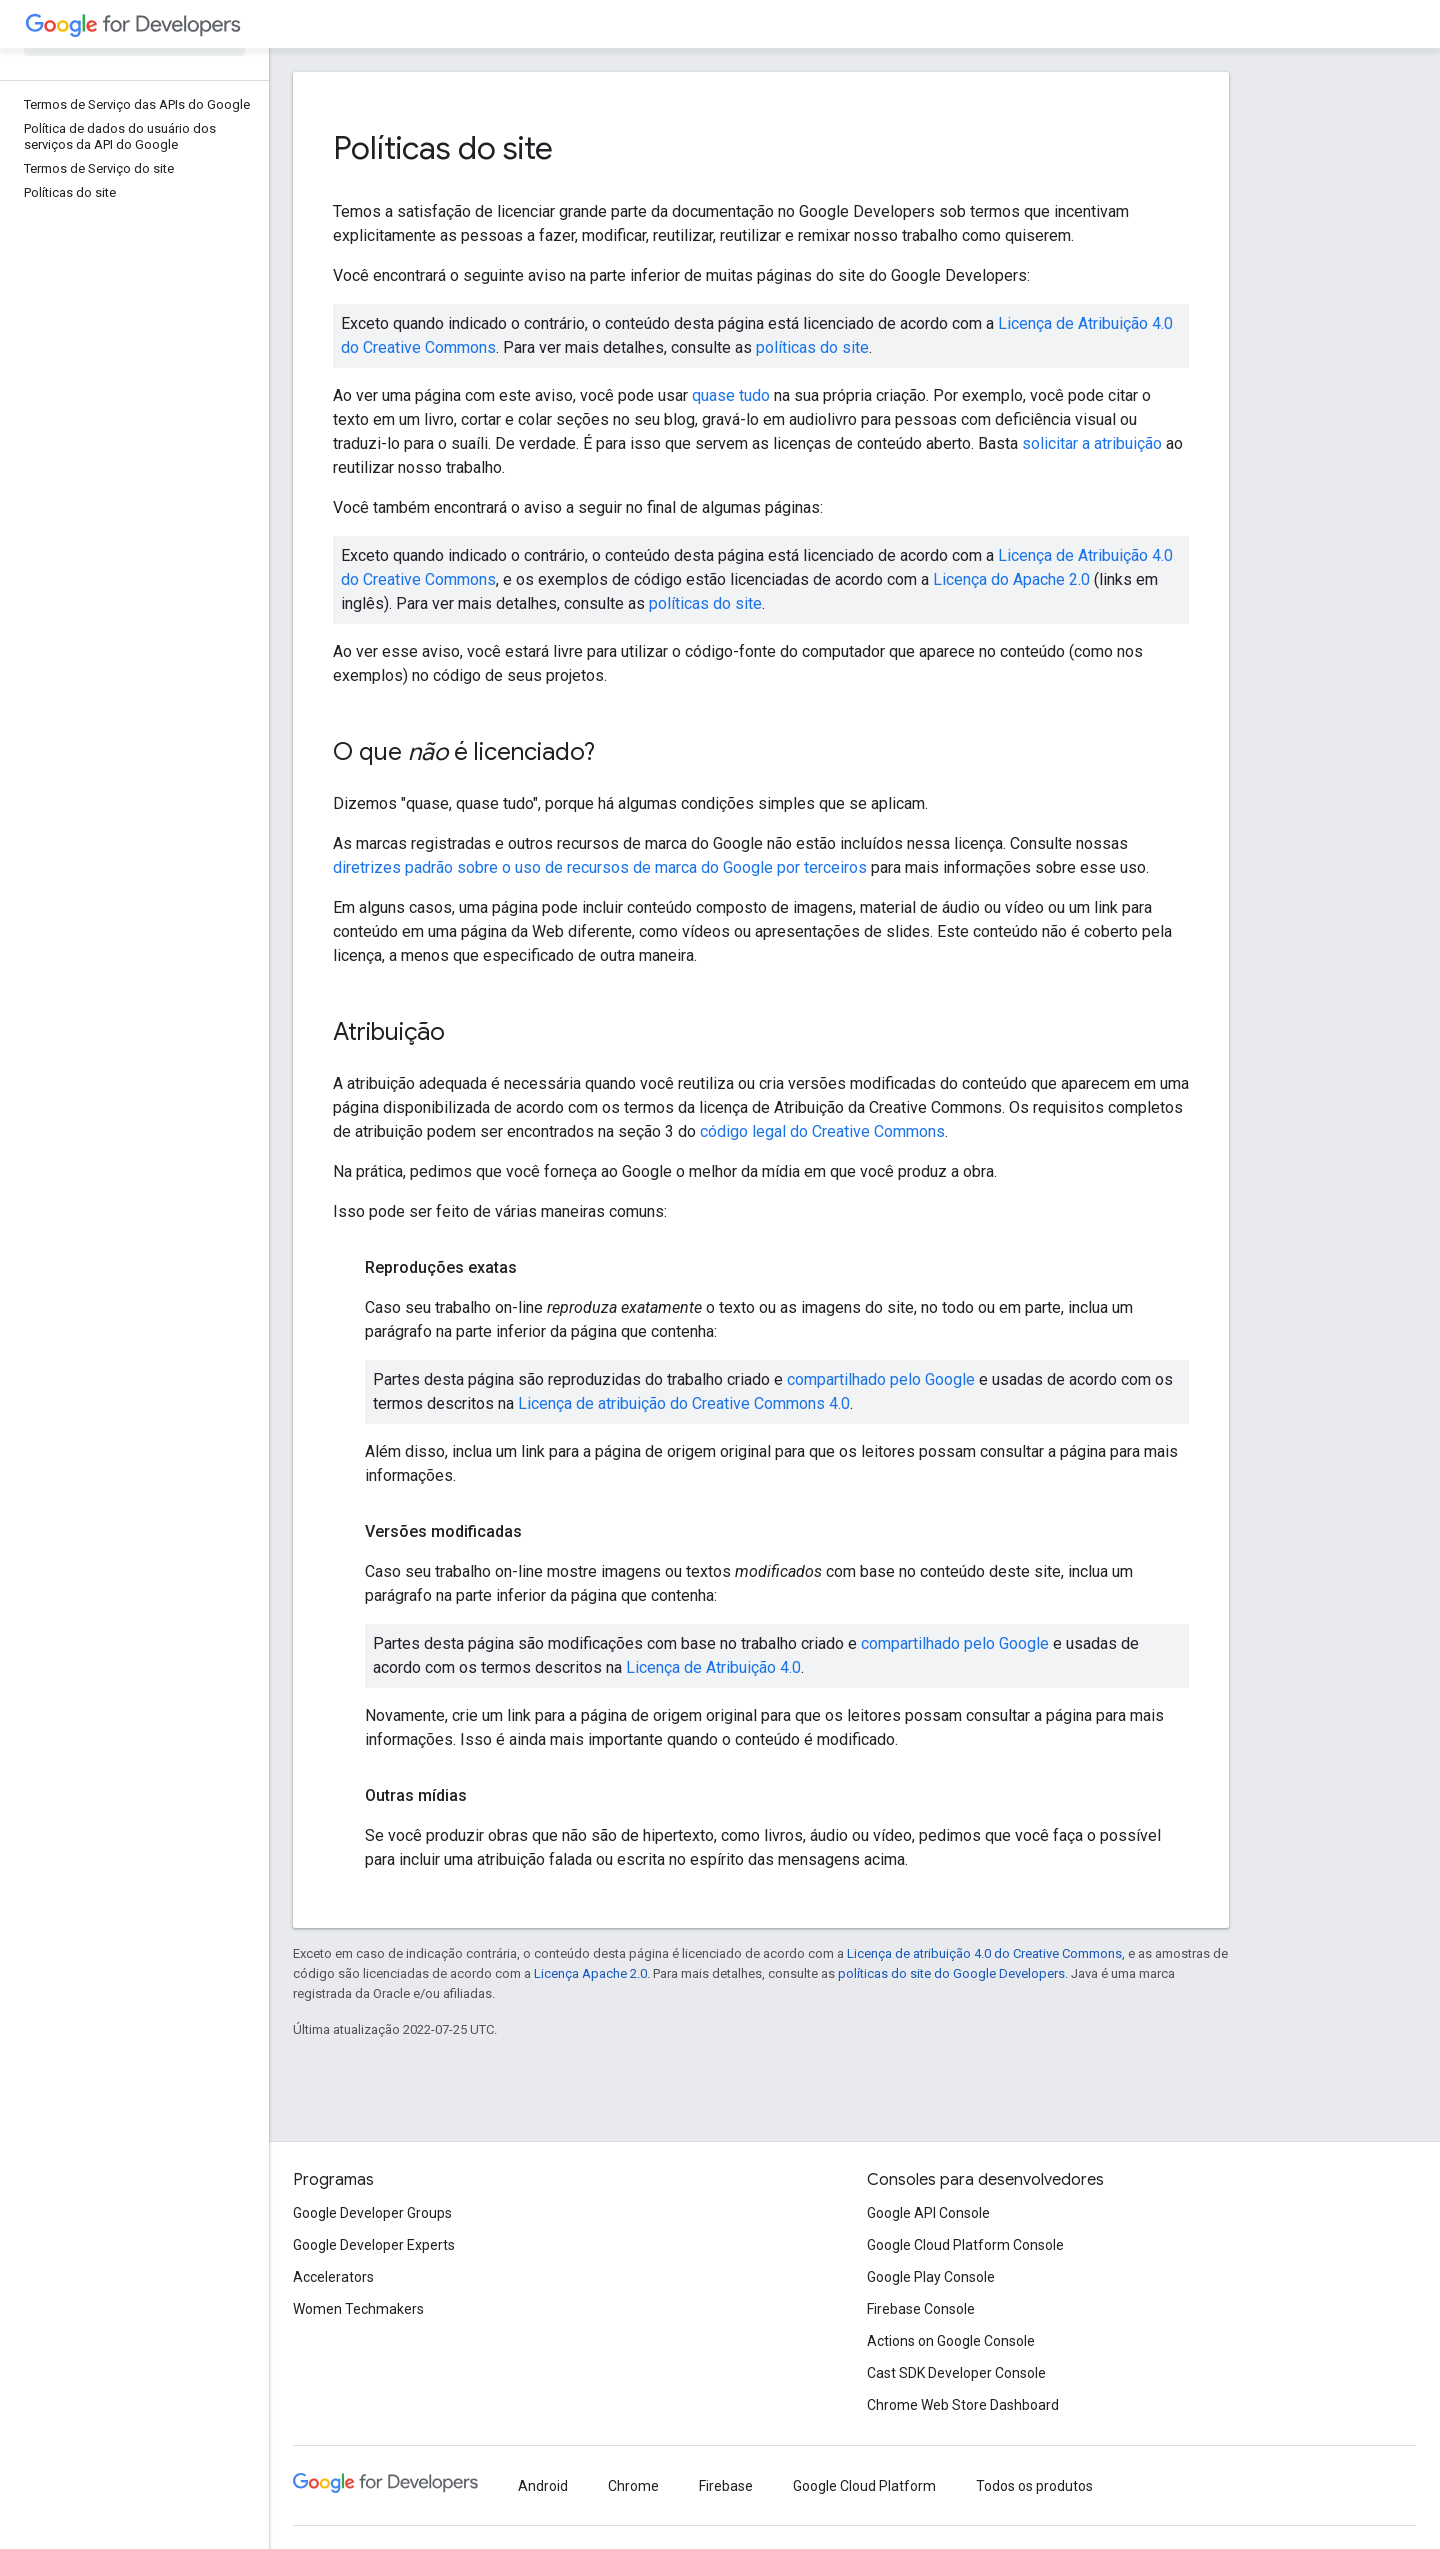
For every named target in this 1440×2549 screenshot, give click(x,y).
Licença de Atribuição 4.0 (713, 1667)
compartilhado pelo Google (881, 1379)
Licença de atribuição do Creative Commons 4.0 (684, 1403)
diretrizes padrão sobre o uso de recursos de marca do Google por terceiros (600, 867)
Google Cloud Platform (864, 2486)
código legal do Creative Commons (822, 1131)
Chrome (633, 2486)
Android (543, 2486)
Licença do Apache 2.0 (1011, 579)
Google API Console (928, 2213)
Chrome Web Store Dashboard (963, 2405)
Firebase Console (921, 2309)
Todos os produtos (1034, 2486)
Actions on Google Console (951, 2341)
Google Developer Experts (374, 2245)
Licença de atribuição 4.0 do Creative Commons (984, 1953)
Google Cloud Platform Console (965, 2245)
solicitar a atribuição (1092, 443)
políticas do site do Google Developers (951, 1973)
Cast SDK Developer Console (956, 2373)
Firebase (726, 2486)
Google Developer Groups (372, 2213)
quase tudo (731, 395)
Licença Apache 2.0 (590, 1973)
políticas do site (812, 347)
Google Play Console (931, 2277)
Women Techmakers (358, 2309)
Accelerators (333, 2277)
